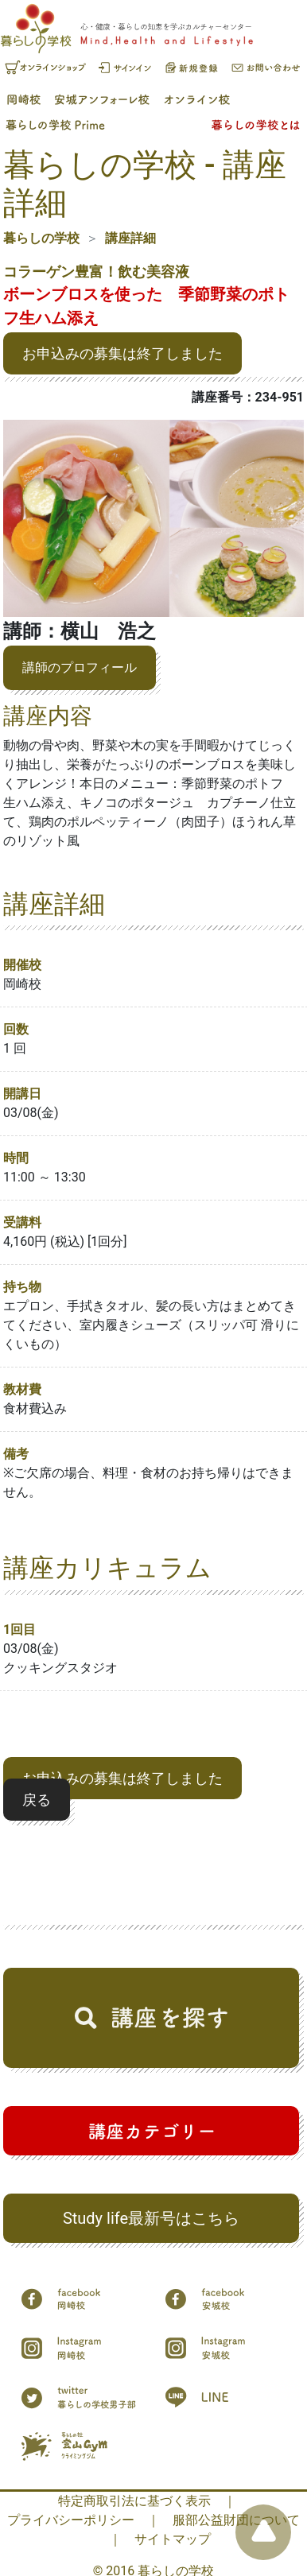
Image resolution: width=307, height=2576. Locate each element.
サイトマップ (172, 2539)
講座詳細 (130, 238)
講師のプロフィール (79, 667)
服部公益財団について (236, 2520)
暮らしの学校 (41, 238)
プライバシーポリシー (70, 2520)
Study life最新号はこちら (151, 2218)
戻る (36, 1799)
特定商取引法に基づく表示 (134, 2500)
